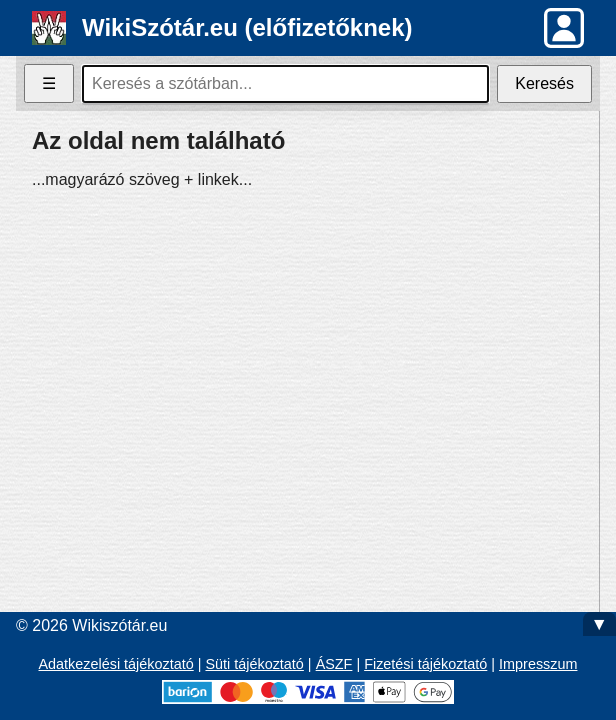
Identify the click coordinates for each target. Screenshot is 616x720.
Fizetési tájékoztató (425, 664)
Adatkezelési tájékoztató (116, 664)
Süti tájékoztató (254, 664)
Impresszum (538, 664)
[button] (564, 28)
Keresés (544, 83)
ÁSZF (334, 664)
